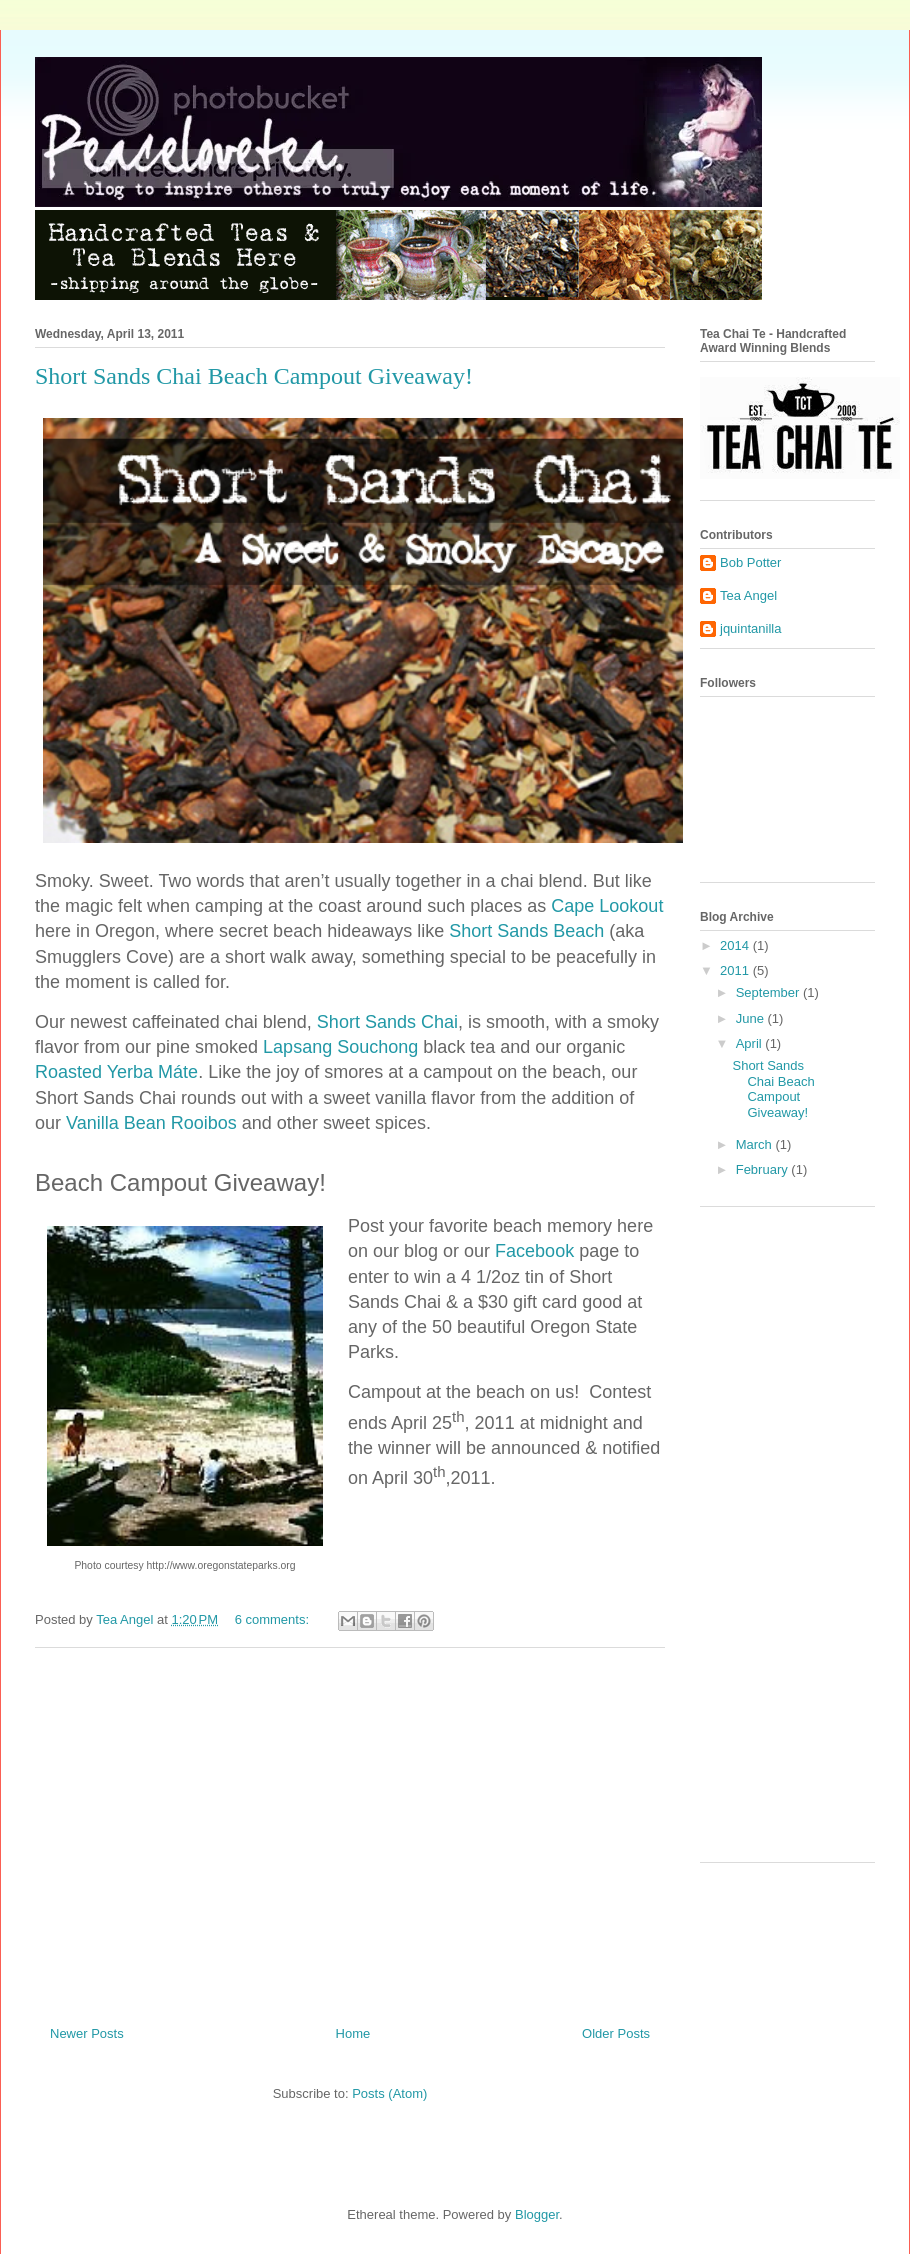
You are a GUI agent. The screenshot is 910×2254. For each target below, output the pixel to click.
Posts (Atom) (389, 2093)
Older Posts (616, 2033)
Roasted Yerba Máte (116, 1072)
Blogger (537, 2214)
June (752, 1018)
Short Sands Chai (387, 1022)
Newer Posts (87, 2033)
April (751, 1043)
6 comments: (274, 1619)
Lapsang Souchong (340, 1047)
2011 (736, 970)
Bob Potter (750, 562)
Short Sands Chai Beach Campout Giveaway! (254, 376)
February (764, 1169)
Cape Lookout (607, 906)
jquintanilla (750, 628)
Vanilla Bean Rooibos (151, 1123)
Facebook (534, 1251)
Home (353, 2033)
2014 (736, 945)
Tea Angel (748, 595)
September (769, 992)
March (756, 1144)
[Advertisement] (350, 1829)
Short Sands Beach (526, 931)
